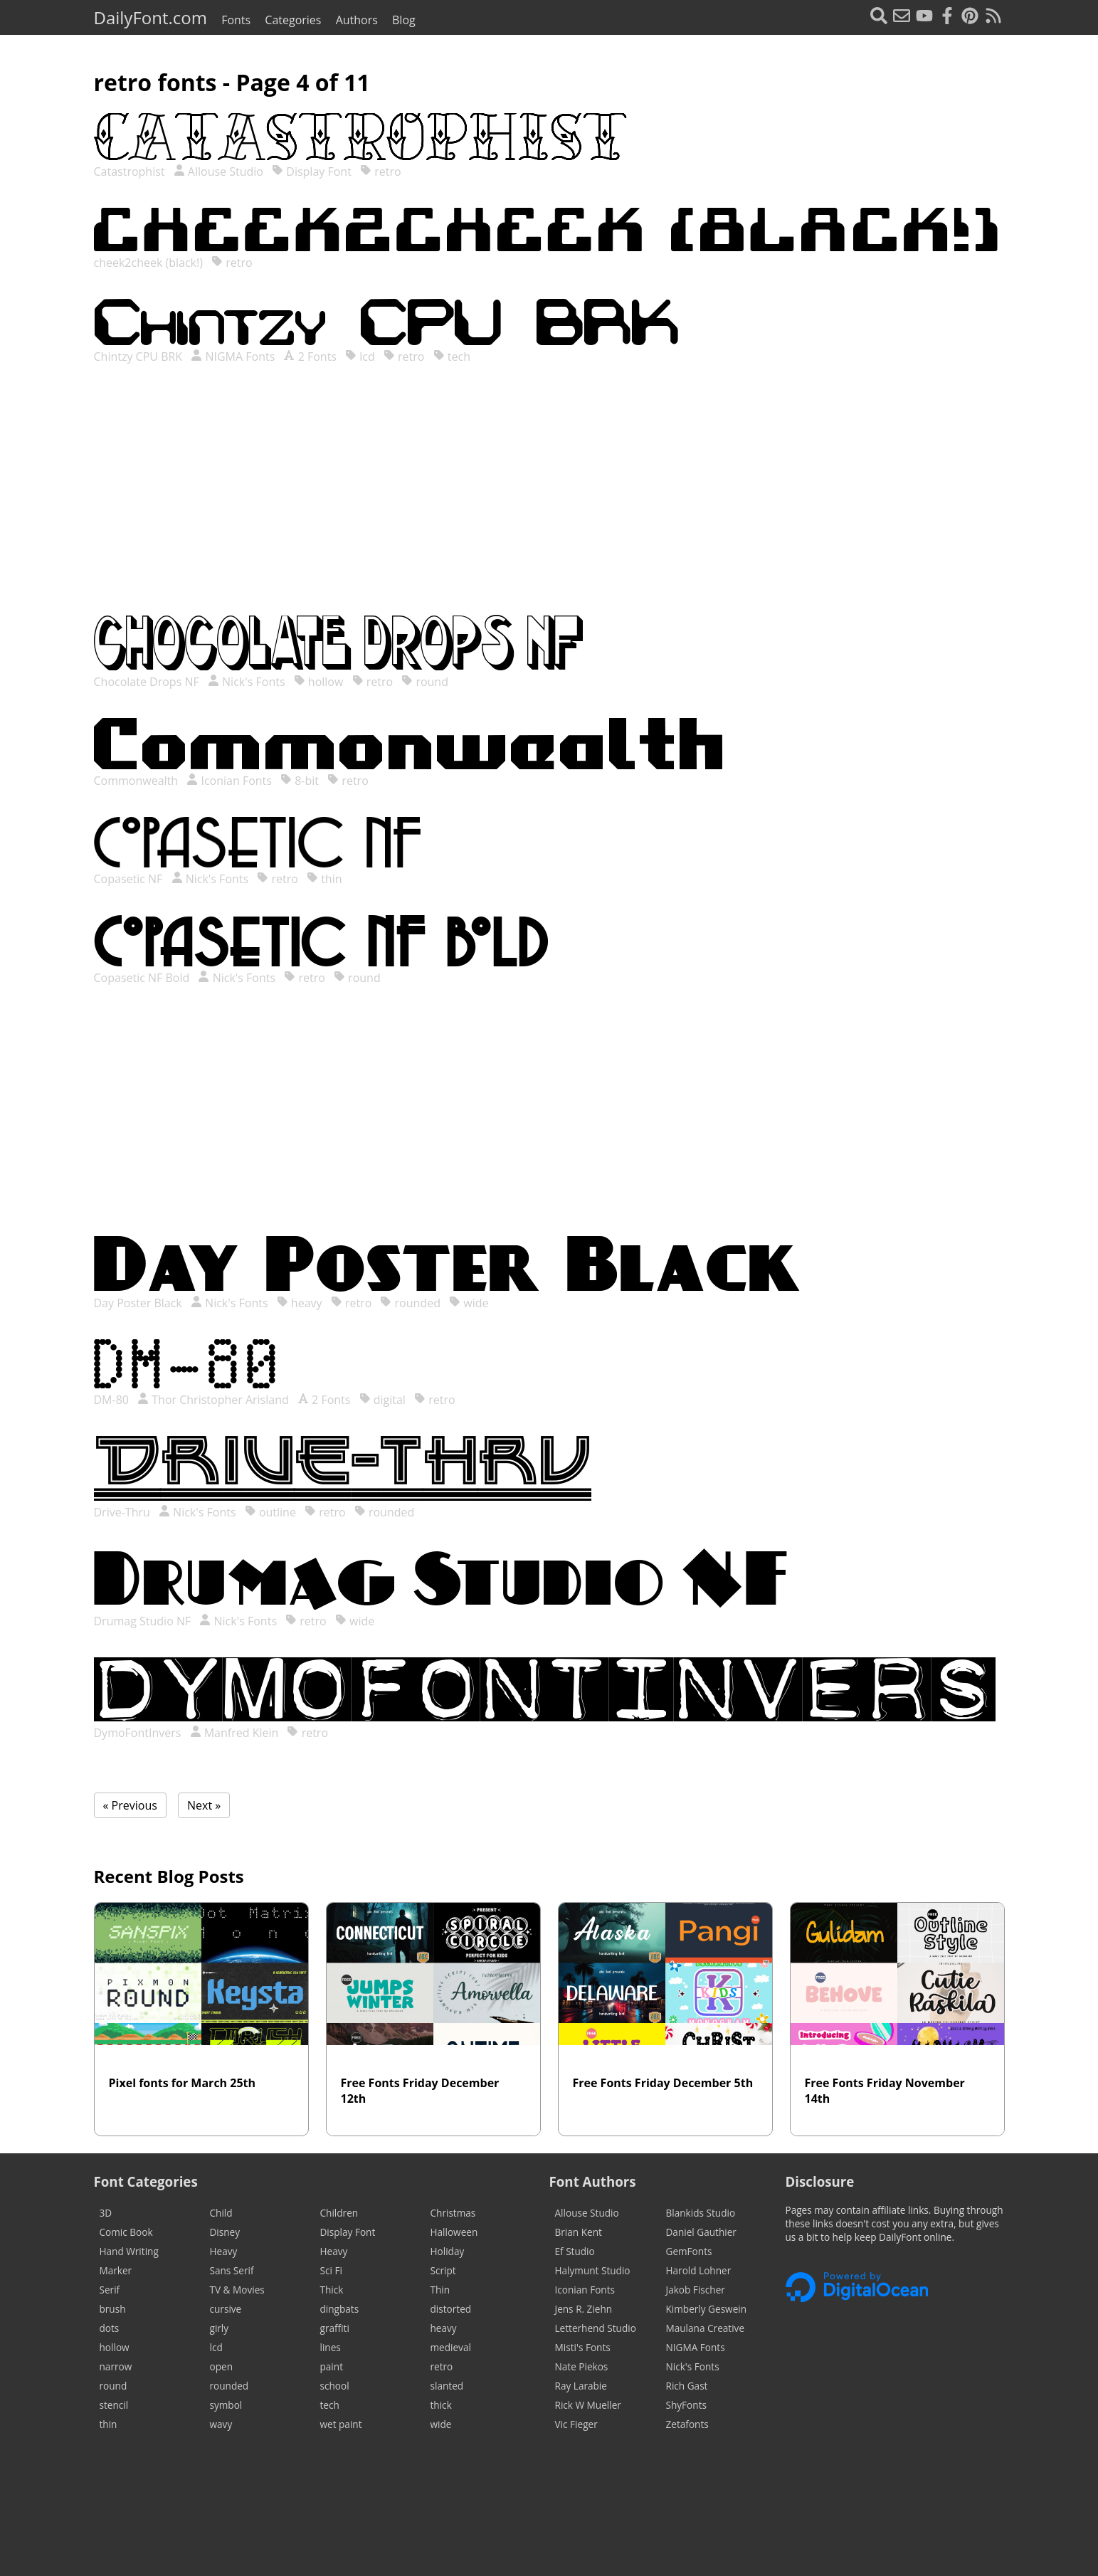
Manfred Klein (234, 1733)
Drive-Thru (123, 1512)
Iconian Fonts (229, 780)
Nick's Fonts (246, 682)
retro (380, 171)
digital (382, 1400)
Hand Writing (129, 2251)
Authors (357, 20)
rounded (410, 1303)
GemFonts (689, 2251)
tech (451, 356)
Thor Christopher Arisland (213, 1400)
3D (106, 2212)
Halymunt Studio (592, 2270)
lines (330, 2347)
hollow (319, 682)
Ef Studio (575, 2251)
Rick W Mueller (588, 2405)
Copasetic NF (130, 879)
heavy (299, 1303)
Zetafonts (687, 2424)
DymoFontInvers (139, 1733)
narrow (116, 2366)
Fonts (235, 20)
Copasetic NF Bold (143, 978)
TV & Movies (237, 2289)
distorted (451, 2309)
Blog (404, 20)
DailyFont (150, 17)
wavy (221, 2424)
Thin (440, 2289)
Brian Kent (578, 2232)
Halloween (454, 2232)
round (424, 682)
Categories (293, 20)
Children (339, 2212)
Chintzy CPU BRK (140, 356)
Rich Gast (687, 2385)
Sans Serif (232, 2270)
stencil (114, 2405)
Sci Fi (331, 2270)
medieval (451, 2347)
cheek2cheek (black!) (150, 262)
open (221, 2366)
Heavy (224, 2251)
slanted (447, 2385)
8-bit (299, 780)
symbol (226, 2405)
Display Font (312, 171)
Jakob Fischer (695, 2289)
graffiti (334, 2328)
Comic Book (126, 2232)
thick (441, 2405)
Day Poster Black (139, 1303)
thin (324, 879)
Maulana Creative (705, 2328)
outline (270, 1512)
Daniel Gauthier (701, 2232)
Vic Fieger (576, 2424)
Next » (204, 1805)
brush (113, 2309)
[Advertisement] (549, 503)
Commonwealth (137, 780)
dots (110, 2328)
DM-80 (113, 1400)
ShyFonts (686, 2405)
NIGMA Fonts (233, 356)
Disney (225, 2232)
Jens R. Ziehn (584, 2309)
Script (443, 2270)
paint (331, 2366)
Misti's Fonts (583, 2347)
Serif (110, 2289)
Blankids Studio (701, 2212)
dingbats (339, 2309)
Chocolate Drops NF (148, 682)
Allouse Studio (218, 171)
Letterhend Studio (595, 2328)
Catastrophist (131, 171)
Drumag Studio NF (144, 1621)
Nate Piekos (581, 2366)
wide (468, 1303)
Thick (332, 2289)
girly (219, 2328)
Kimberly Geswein (706, 2309)
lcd (360, 356)
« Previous (130, 1805)
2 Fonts (309, 356)
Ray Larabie (581, 2385)
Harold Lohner (699, 2270)
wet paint (341, 2424)
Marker (116, 2270)
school (334, 2385)
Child (221, 2212)
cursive (226, 2309)
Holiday (448, 2251)
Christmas (453, 2212)
